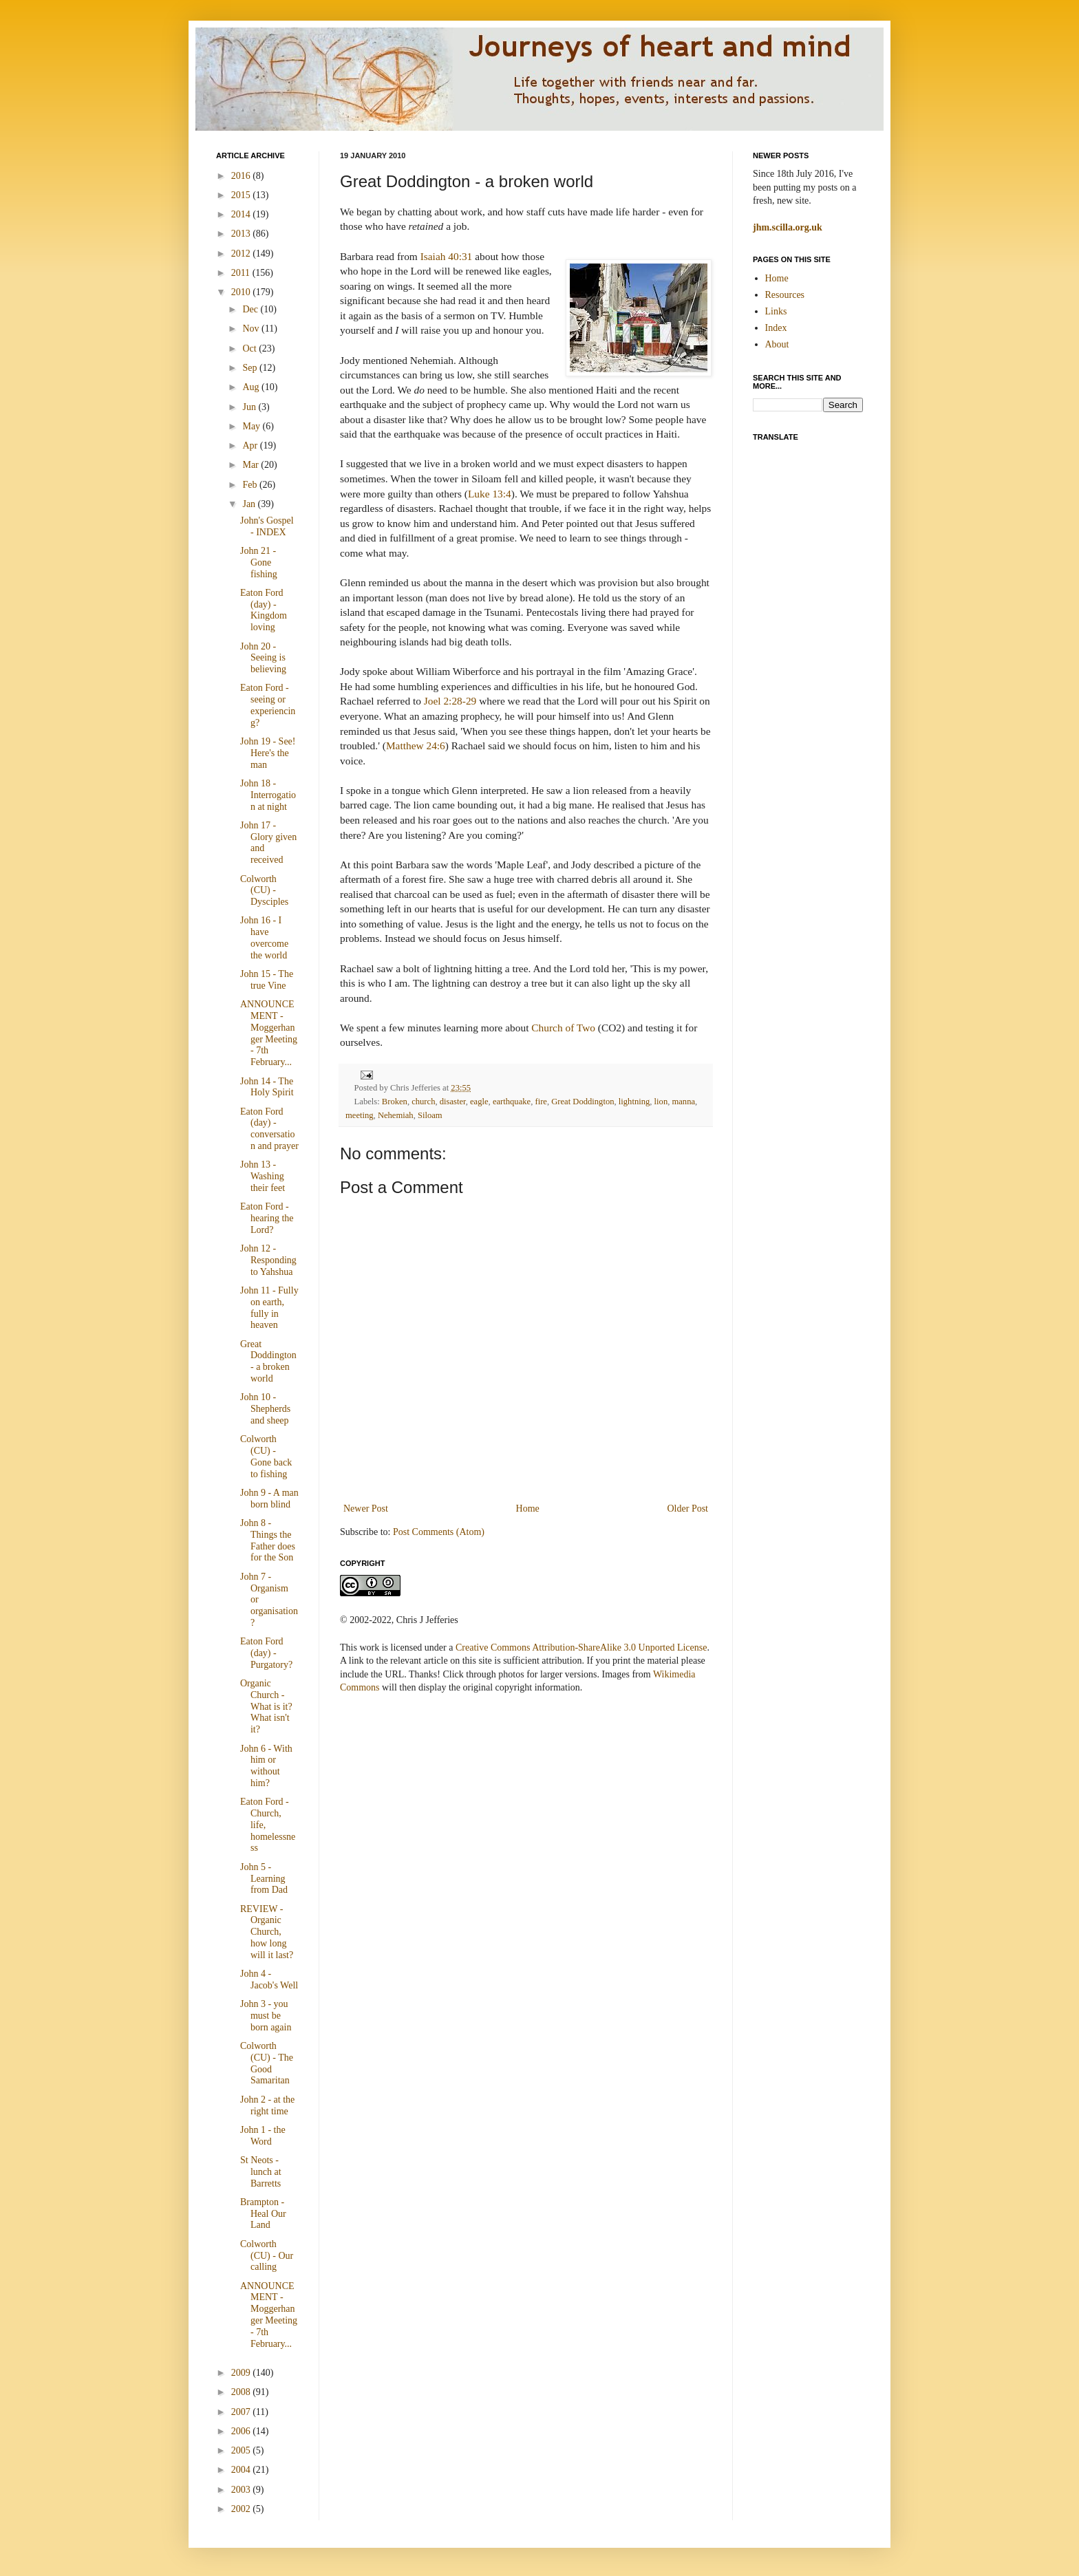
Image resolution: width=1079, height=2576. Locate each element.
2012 (242, 253)
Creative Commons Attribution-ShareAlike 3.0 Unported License (581, 1647)
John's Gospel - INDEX (267, 526)
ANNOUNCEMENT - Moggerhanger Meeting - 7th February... (268, 1033)
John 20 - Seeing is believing (263, 658)
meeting (359, 1115)
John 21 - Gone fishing (258, 562)
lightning (634, 1101)
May (252, 426)
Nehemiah (396, 1115)
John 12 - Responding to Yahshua (268, 1260)
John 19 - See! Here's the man (268, 753)
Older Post (688, 1508)
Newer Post (365, 1508)
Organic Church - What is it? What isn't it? (266, 1706)
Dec (251, 309)
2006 (242, 2431)
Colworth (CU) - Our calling (266, 2256)
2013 (242, 233)
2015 (242, 195)
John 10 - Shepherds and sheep (265, 1409)
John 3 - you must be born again (265, 2015)
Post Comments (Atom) (438, 1532)
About (777, 344)
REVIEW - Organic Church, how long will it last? (266, 1932)
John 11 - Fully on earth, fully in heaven (269, 1307)
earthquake (512, 1101)
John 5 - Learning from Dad (264, 1879)
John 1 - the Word (263, 2136)
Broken (394, 1101)
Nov (251, 328)
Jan (249, 504)
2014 (242, 214)
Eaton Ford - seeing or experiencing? (267, 705)
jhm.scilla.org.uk (787, 227)
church (423, 1101)
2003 (242, 2489)
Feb (250, 485)
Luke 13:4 (489, 494)
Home (528, 1508)
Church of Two (563, 1027)
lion (661, 1101)
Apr (250, 445)
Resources (785, 295)
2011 (242, 273)
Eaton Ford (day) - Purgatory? (266, 1653)
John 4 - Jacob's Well (269, 1979)
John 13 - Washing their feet (262, 1176)
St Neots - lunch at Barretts (260, 2172)
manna (683, 1101)
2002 (242, 2509)
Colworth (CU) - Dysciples (264, 891)
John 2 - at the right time (267, 2105)
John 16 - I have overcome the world (264, 937)
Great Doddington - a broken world (268, 1361)
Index (776, 328)
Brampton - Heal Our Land (263, 2214)
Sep (250, 368)
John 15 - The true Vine (266, 980)
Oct (250, 348)
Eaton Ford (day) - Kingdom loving (263, 610)
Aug (251, 387)
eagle (479, 1101)
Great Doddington (582, 1101)
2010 (242, 292)
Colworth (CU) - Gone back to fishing (266, 1456)
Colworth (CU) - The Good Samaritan (266, 2063)
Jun (250, 407)
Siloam (430, 1115)
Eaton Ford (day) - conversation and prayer (269, 1128)
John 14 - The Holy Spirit (267, 1087)
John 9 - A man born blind (269, 1499)
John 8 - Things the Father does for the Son (267, 1540)
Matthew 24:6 (415, 745)
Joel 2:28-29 (450, 701)
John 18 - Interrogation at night (268, 795)
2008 (242, 2392)
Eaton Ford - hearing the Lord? (267, 1218)
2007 (242, 2412)
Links (776, 311)
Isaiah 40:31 (446, 256)
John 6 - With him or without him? (266, 1765)
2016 (242, 176)
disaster (453, 1101)
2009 (242, 2373)
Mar (251, 465)
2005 (242, 2450)
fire (540, 1101)
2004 (242, 2470)
